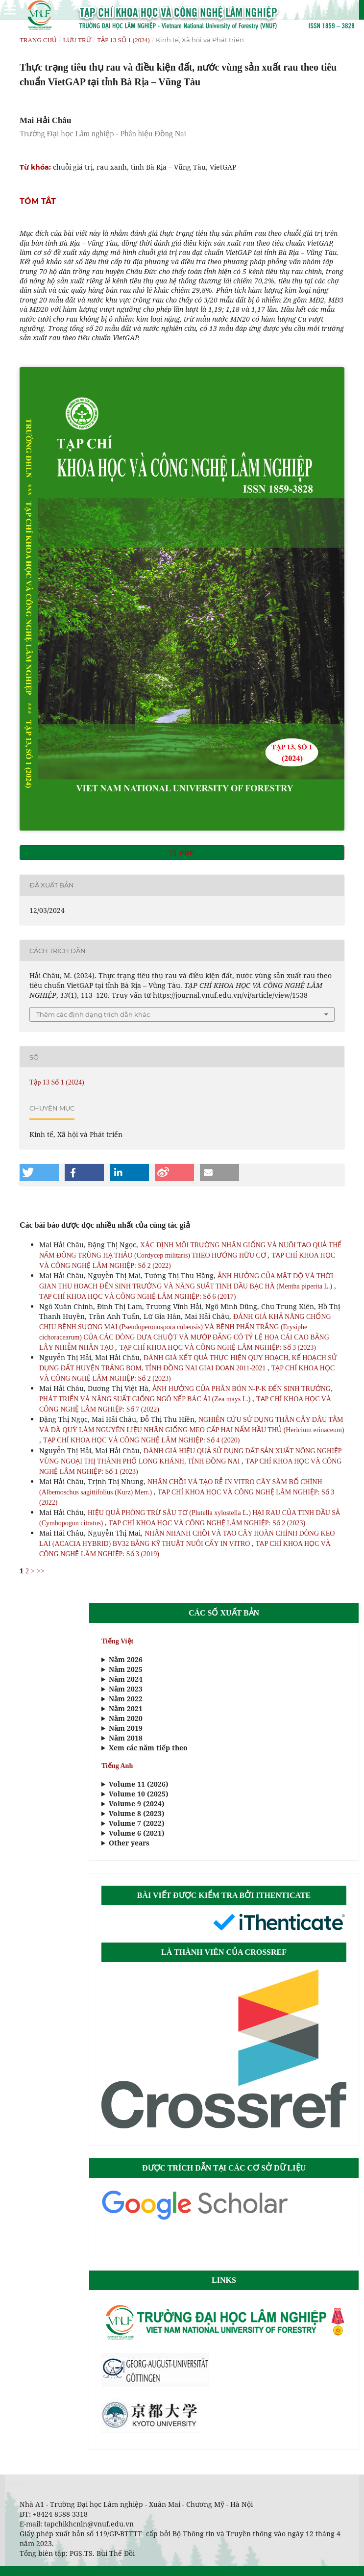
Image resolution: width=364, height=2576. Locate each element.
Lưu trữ (77, 40)
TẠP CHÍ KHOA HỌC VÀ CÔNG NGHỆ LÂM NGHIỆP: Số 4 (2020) (141, 1440)
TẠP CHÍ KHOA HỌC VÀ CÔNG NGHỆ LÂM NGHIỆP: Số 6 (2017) (137, 1296)
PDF (185, 853)
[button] (39, 1172)
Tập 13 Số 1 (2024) (123, 40)
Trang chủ (38, 40)
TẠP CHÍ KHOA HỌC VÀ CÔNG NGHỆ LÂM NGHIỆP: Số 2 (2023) (207, 1523)
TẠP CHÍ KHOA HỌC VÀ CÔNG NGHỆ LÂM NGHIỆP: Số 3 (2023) (217, 1347)
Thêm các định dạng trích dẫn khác (93, 1014)
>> (41, 1571)
